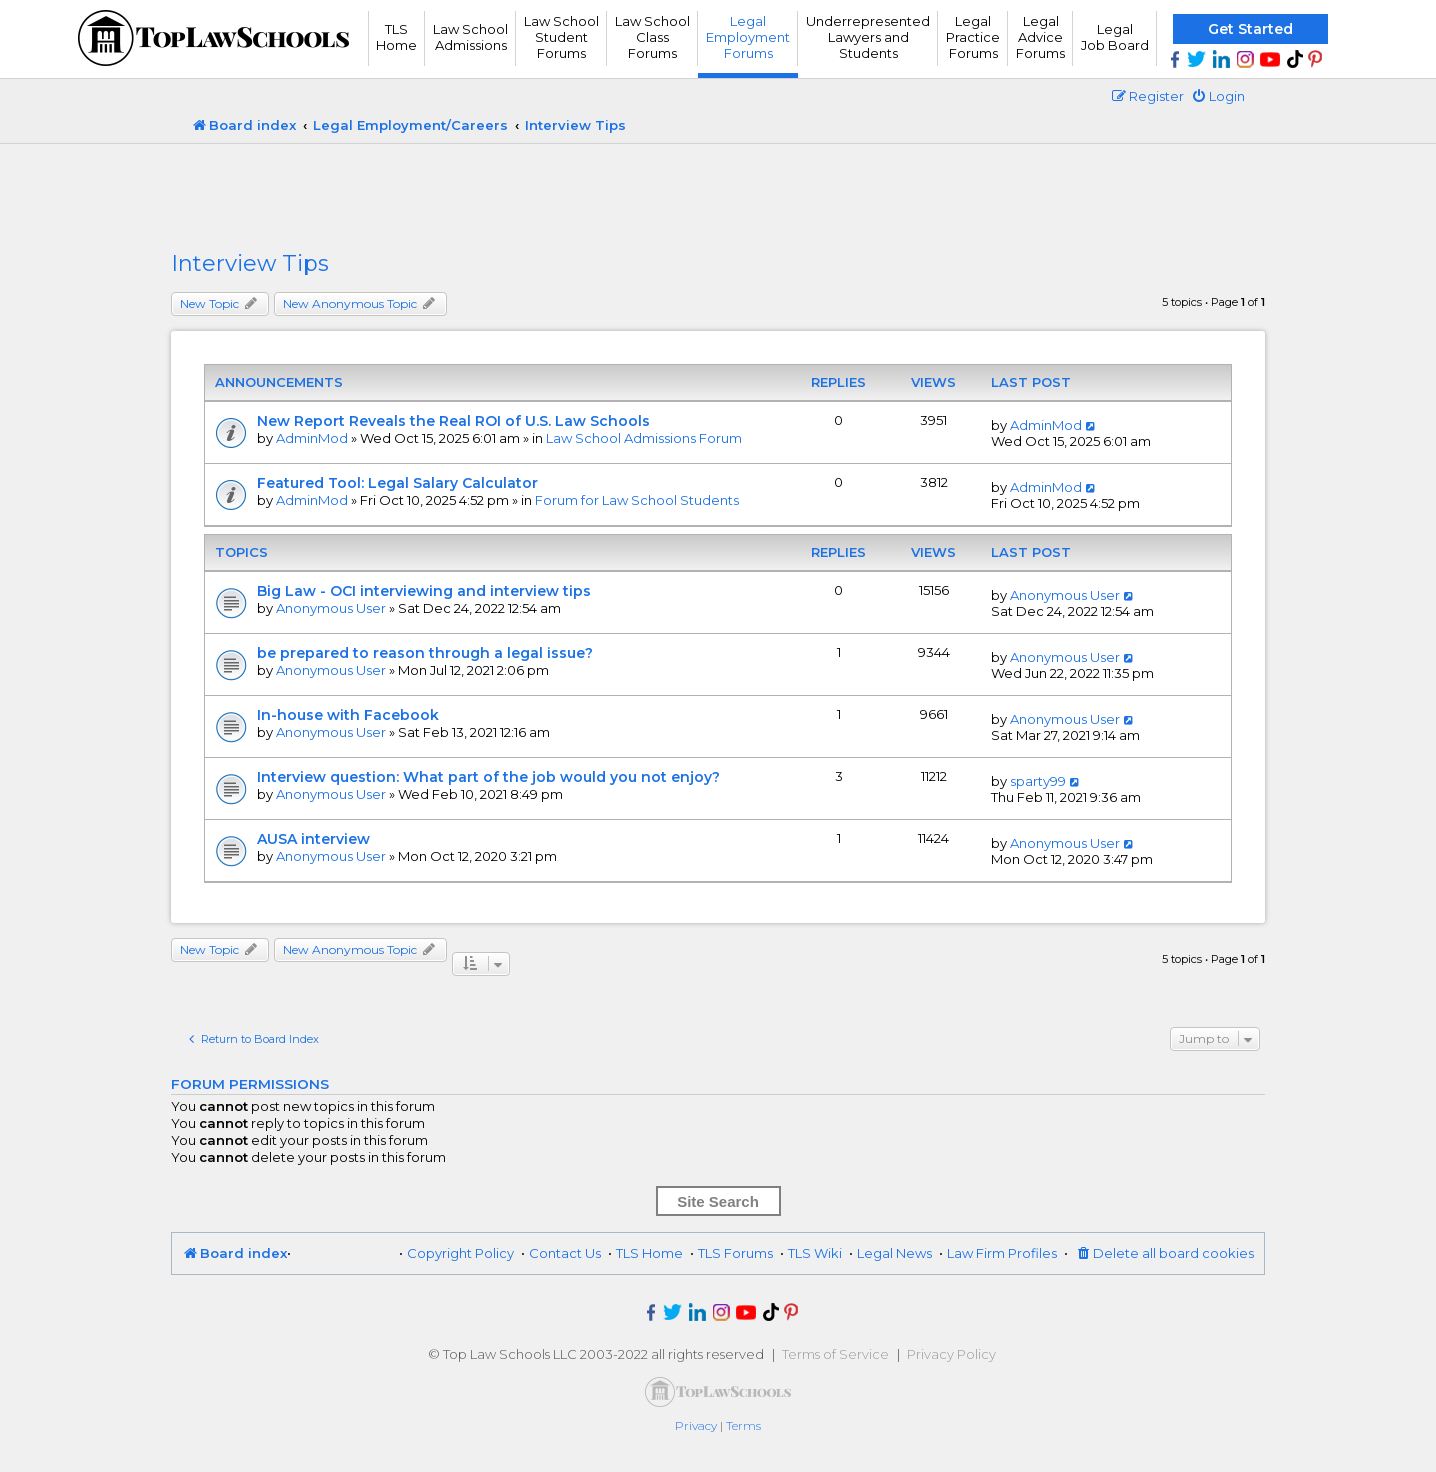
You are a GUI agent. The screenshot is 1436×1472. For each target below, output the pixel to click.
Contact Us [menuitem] (565, 1253)
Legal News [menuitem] (894, 1253)
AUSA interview (313, 839)
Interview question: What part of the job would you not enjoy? (488, 777)
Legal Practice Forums (973, 37)
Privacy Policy (951, 1354)
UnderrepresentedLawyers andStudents (868, 37)
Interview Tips (250, 263)
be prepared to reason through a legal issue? (425, 653)
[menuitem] (1218, 96)
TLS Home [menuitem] (649, 1253)
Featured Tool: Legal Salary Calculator (397, 483)
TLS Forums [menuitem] (735, 1253)
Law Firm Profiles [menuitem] (1002, 1253)
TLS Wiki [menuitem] (815, 1253)
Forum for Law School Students (637, 500)
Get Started (1250, 29)
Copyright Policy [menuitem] (460, 1253)
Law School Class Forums (652, 37)
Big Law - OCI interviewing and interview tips (424, 591)
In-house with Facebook (348, 715)
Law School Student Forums (561, 37)
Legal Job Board (1115, 37)
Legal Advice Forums (1040, 37)
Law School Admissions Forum (644, 438)
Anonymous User (331, 608)
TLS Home (396, 37)
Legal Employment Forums (748, 37)
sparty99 (1038, 781)
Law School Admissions (470, 37)
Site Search (718, 1201)
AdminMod (312, 438)
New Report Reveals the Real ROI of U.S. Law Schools (453, 421)
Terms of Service (835, 1354)
